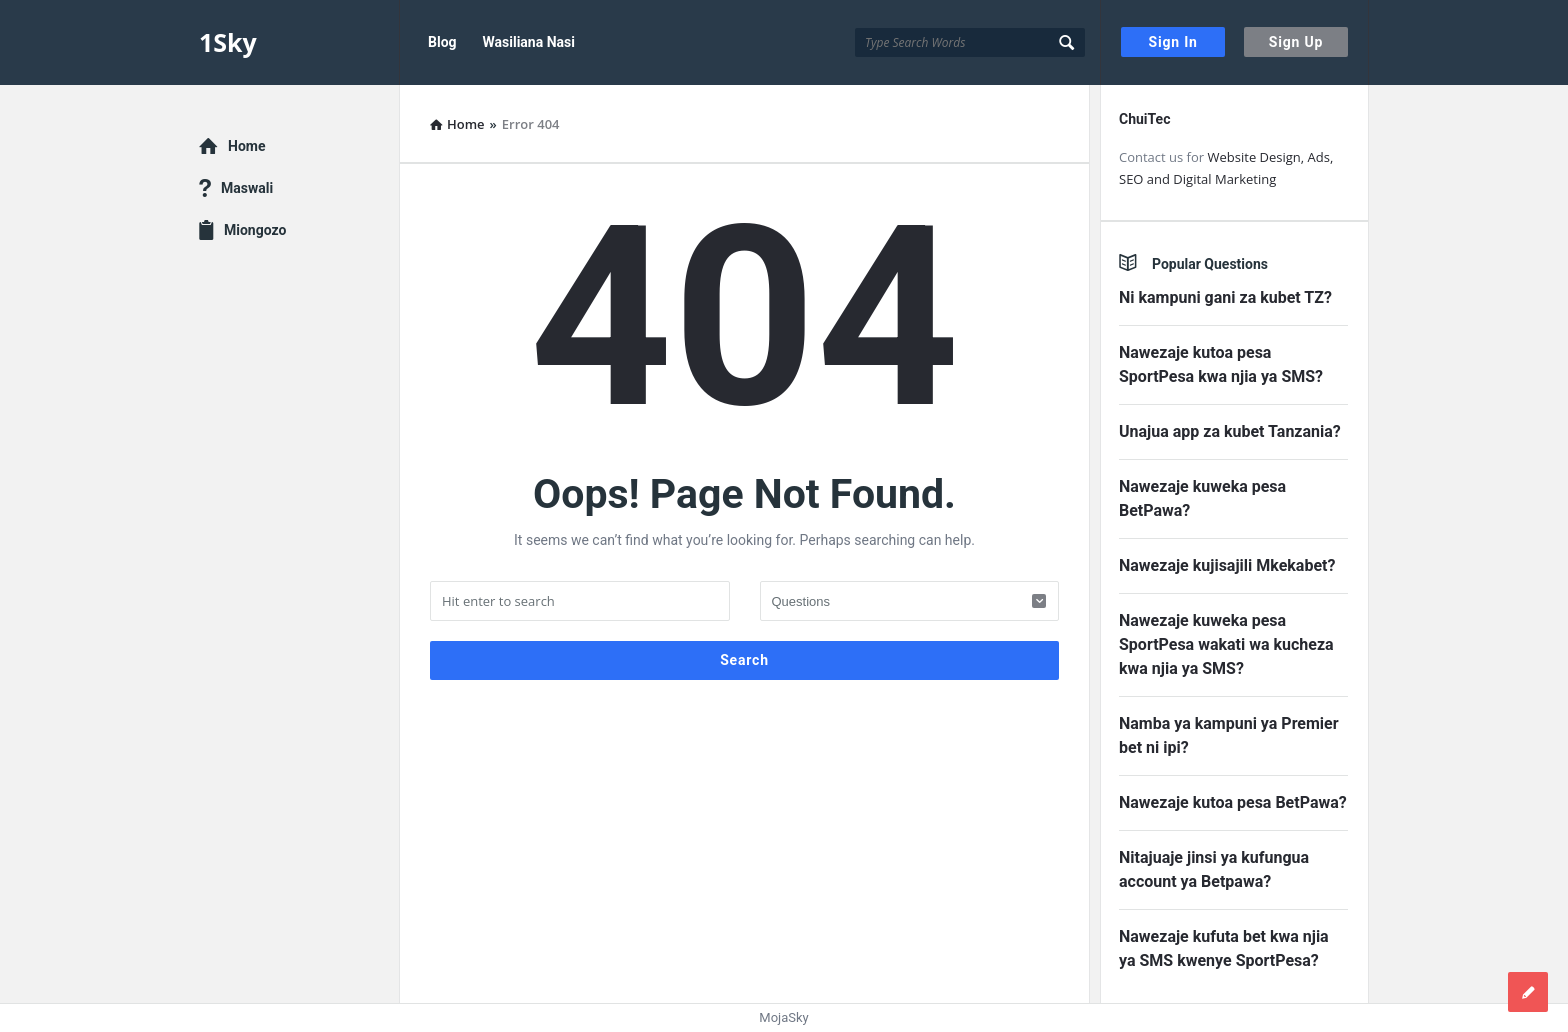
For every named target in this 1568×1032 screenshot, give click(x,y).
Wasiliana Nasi (529, 42)
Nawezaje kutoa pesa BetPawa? (1233, 802)
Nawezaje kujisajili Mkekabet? (1227, 565)
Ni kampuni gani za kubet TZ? (1225, 297)
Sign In (1173, 42)
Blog (442, 42)
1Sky (228, 42)
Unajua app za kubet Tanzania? (1230, 431)
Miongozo (255, 230)
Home (246, 146)
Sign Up (1296, 42)
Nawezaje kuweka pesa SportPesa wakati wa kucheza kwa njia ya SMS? (1226, 644)
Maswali (247, 188)
